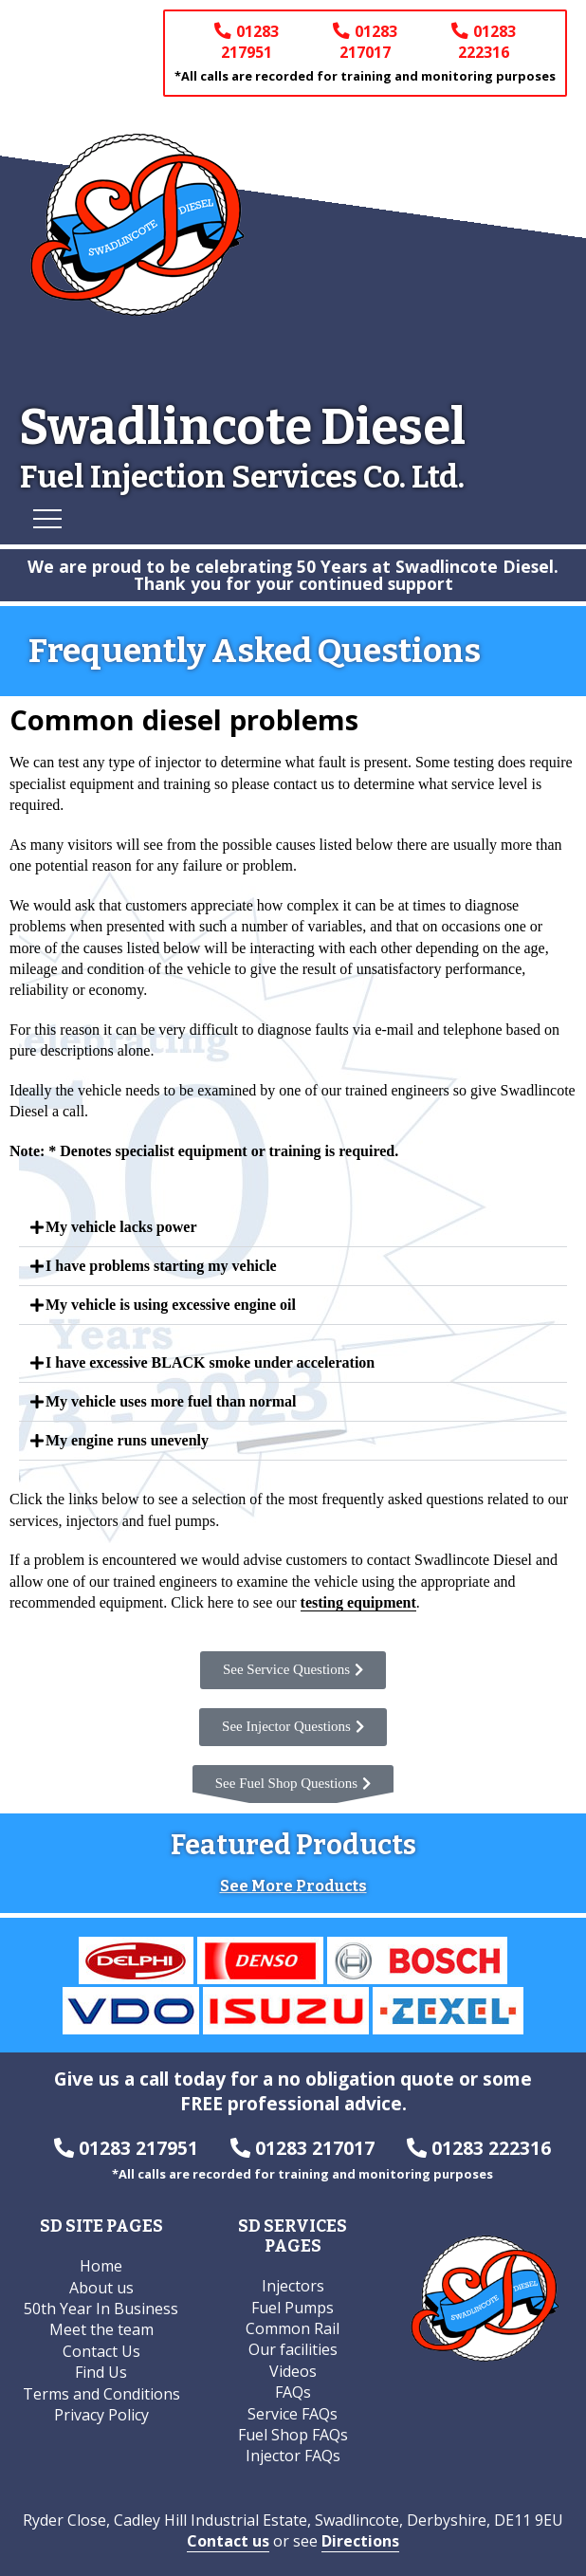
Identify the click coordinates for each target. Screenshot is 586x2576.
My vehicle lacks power (121, 1227)
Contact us (228, 2540)
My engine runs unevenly (127, 1440)
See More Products (293, 1887)
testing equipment (358, 1602)
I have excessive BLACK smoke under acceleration (210, 1362)
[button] (293, 1227)
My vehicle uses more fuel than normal (171, 1401)
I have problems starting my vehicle (161, 1266)
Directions (360, 2540)
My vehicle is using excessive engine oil (171, 1305)
